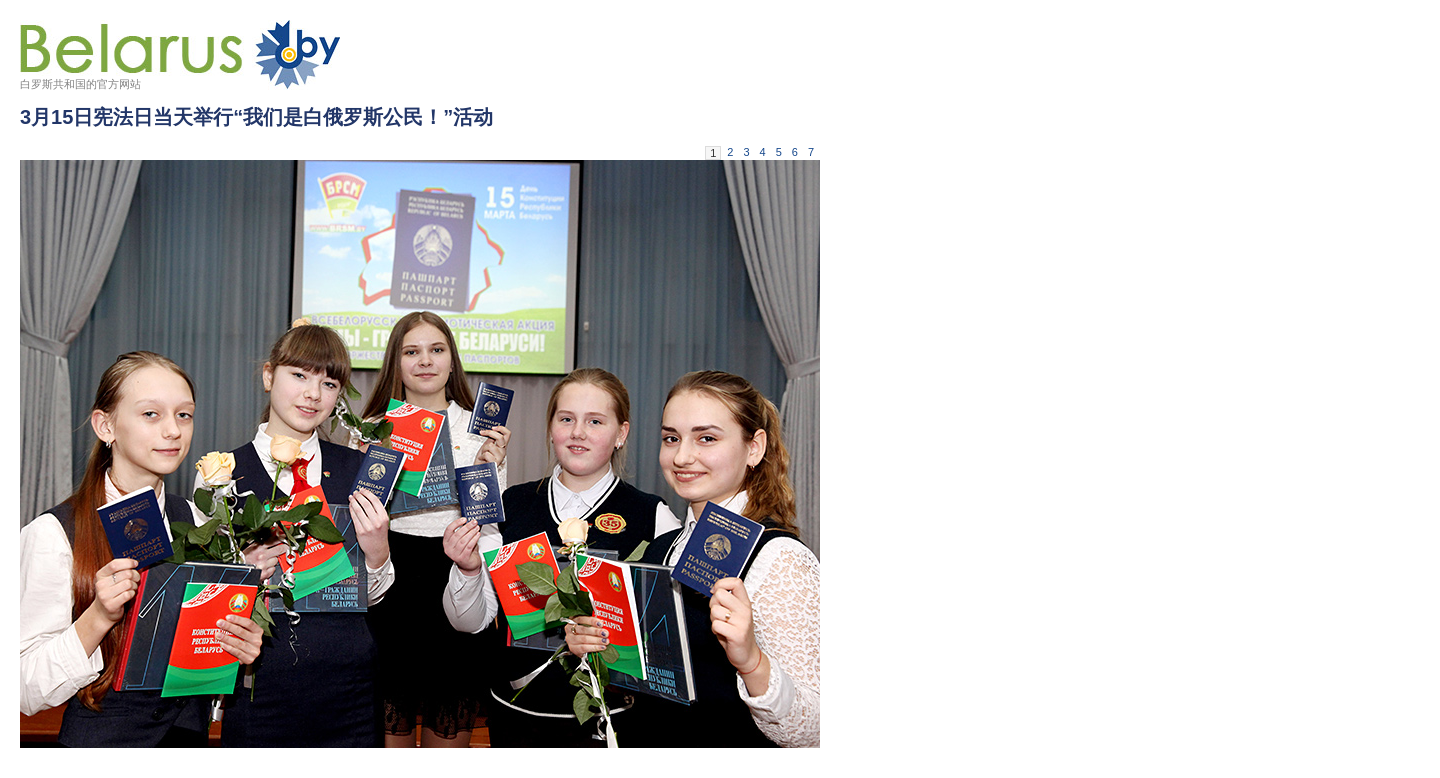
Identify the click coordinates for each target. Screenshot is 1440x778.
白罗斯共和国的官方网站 (80, 84)
